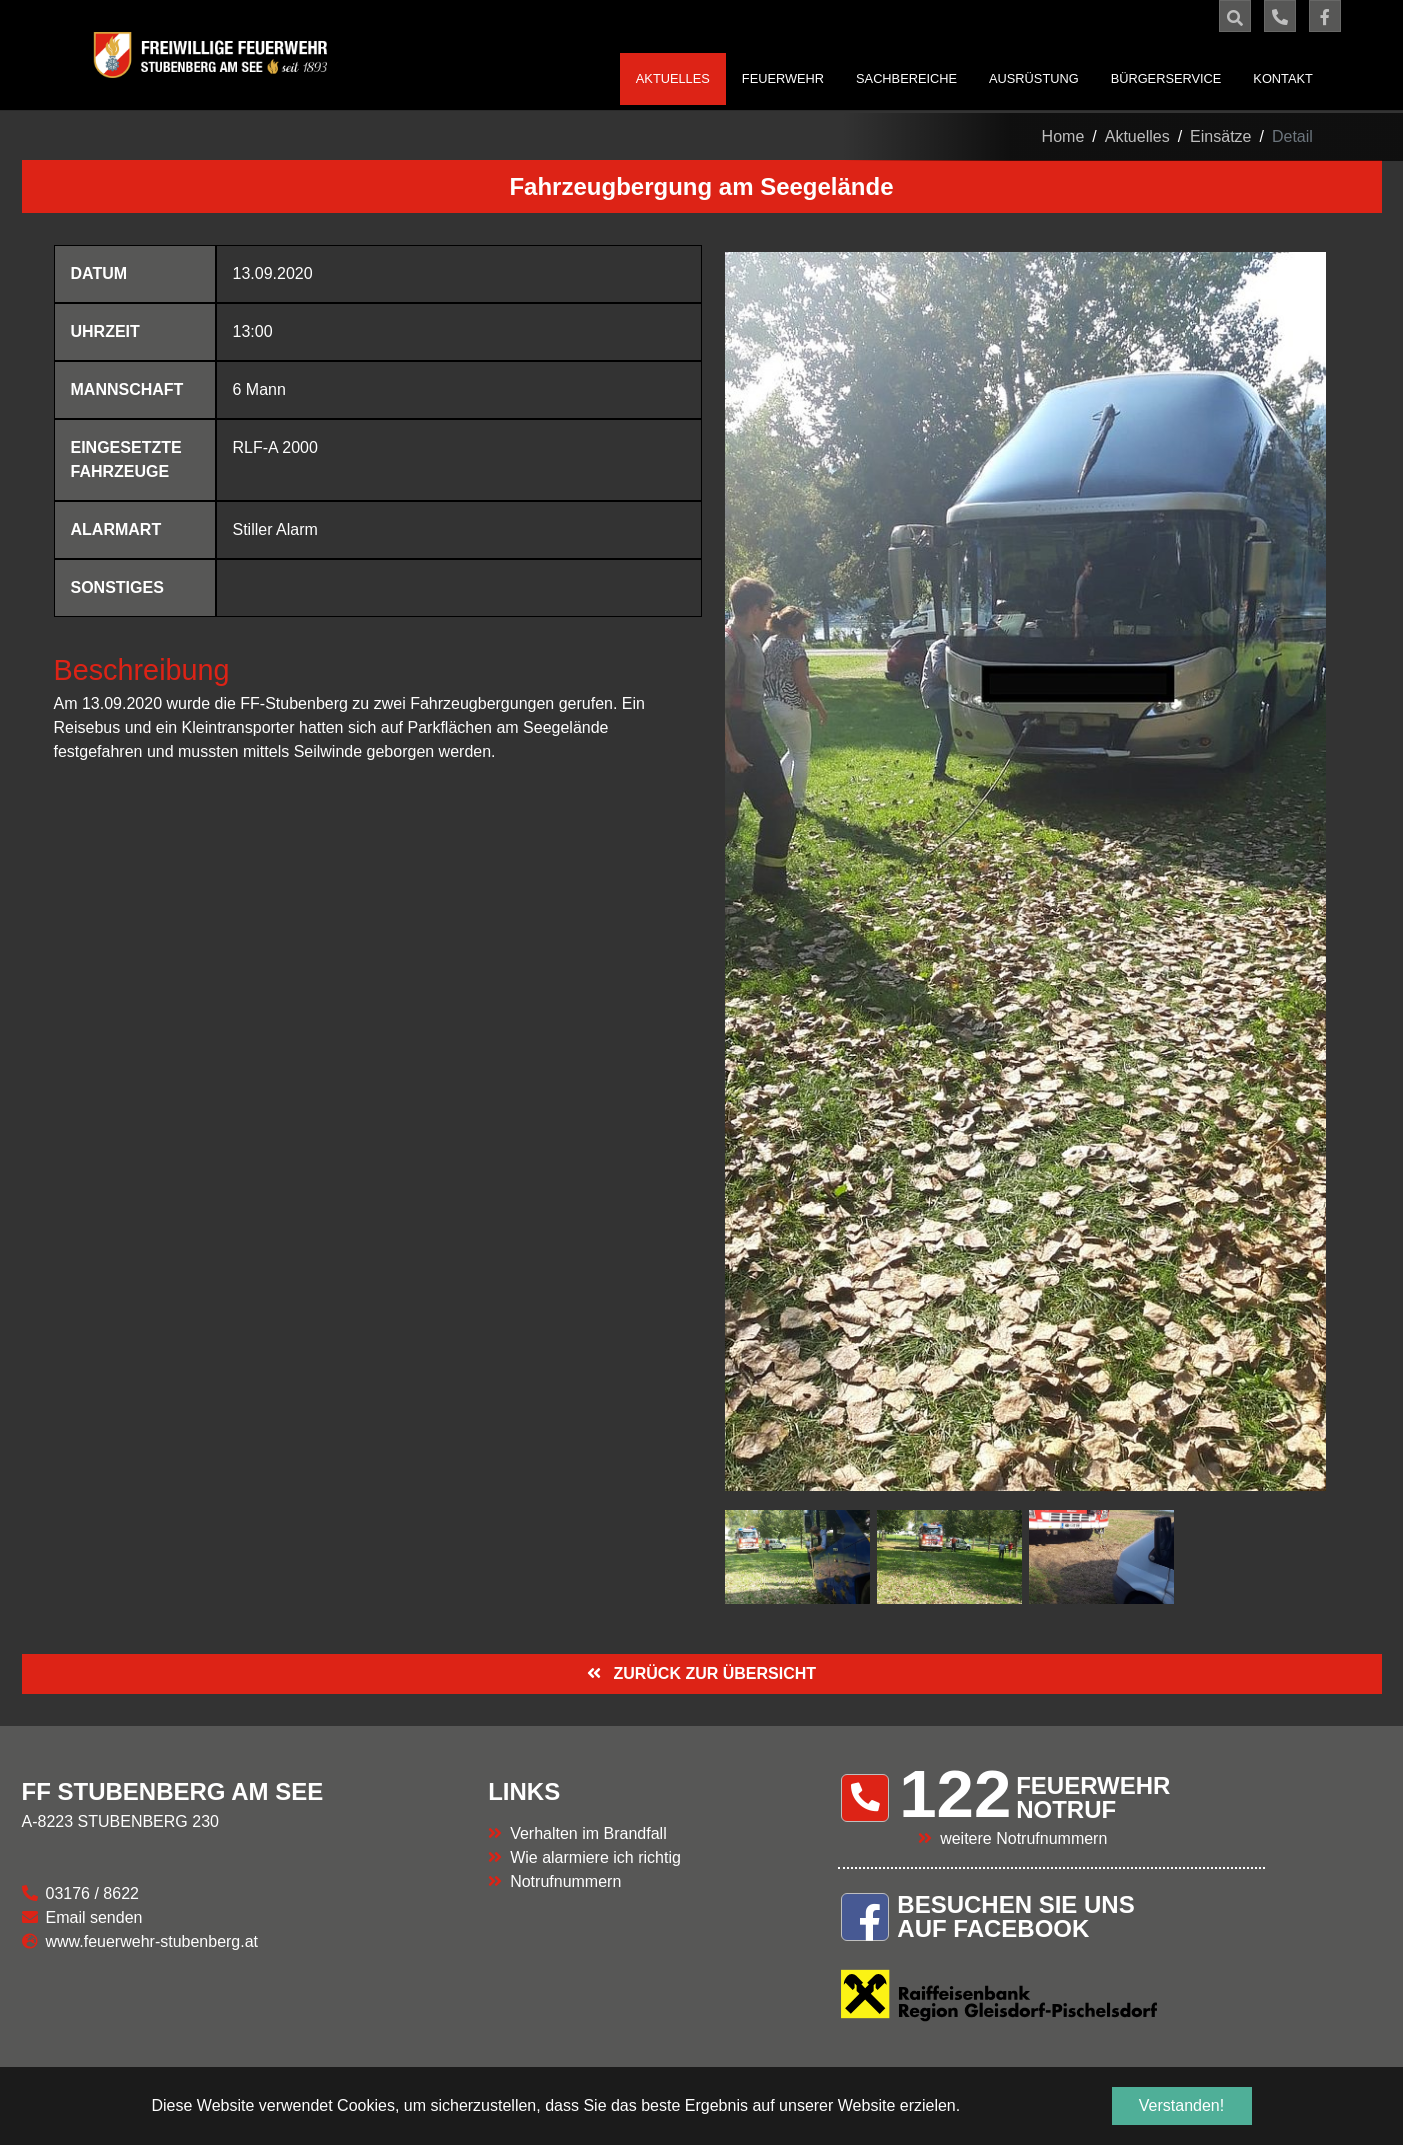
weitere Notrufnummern (1023, 1838)
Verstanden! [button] (1181, 2105)
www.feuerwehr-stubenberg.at (152, 1941)
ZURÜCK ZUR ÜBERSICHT (712, 1673)
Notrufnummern (565, 1881)
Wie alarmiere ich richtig (595, 1857)
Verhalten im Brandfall (588, 1833)
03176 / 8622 (92, 1893)
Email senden (94, 1917)
